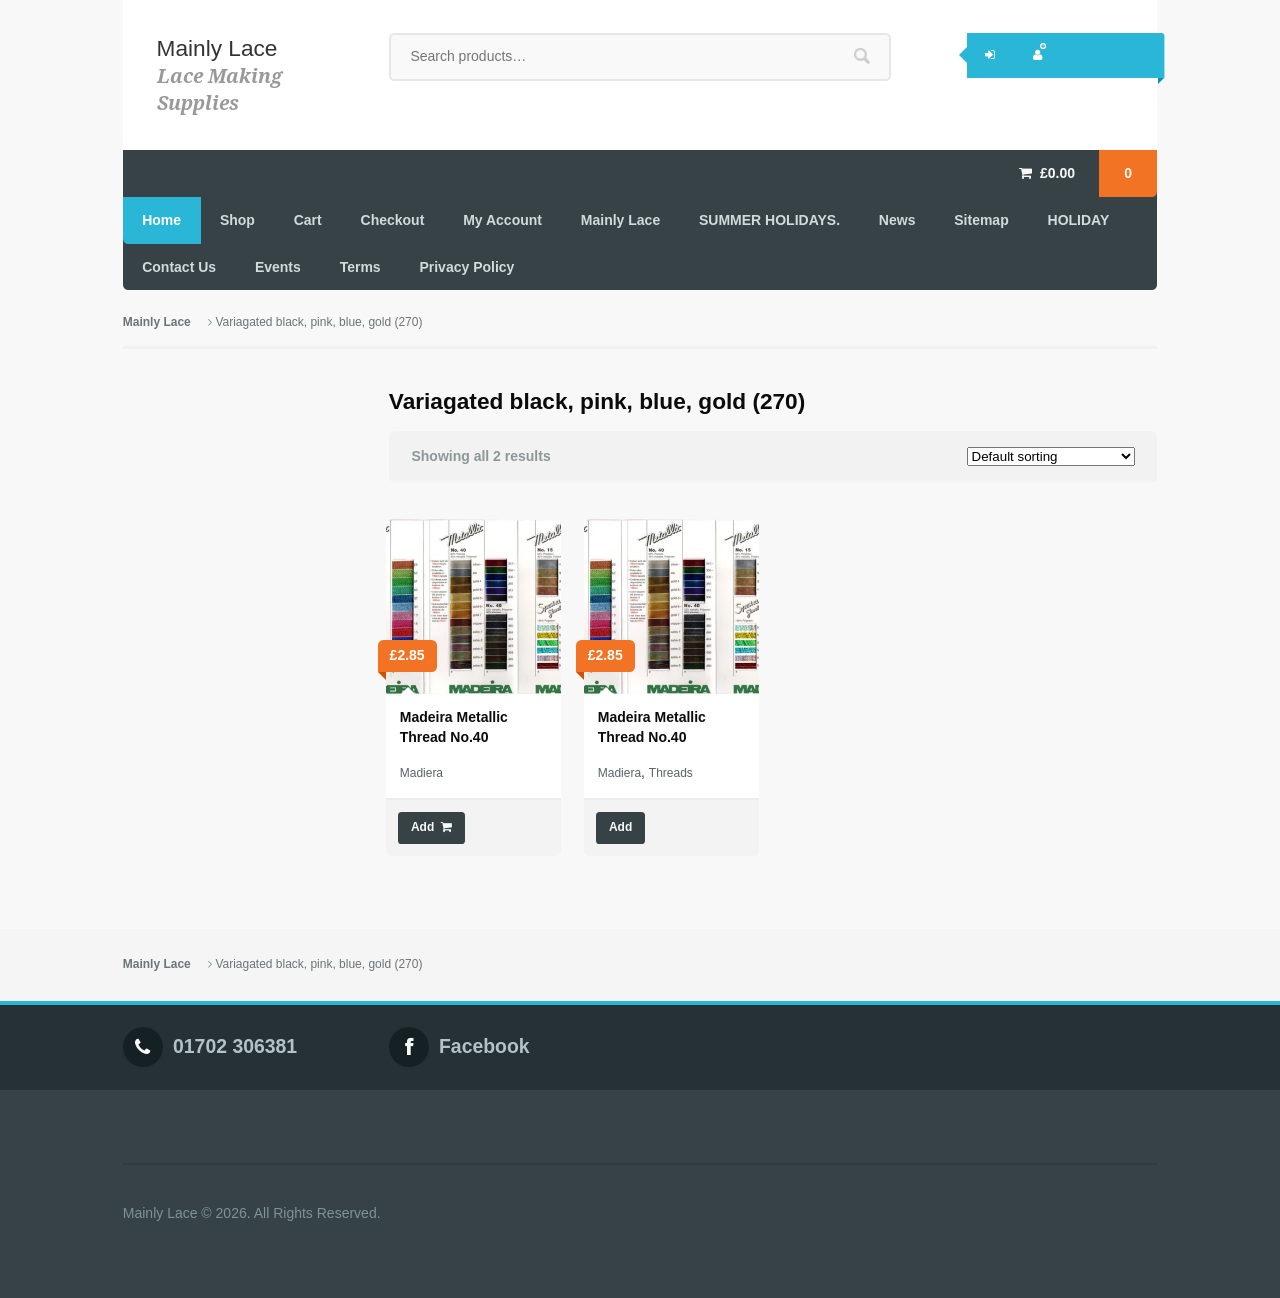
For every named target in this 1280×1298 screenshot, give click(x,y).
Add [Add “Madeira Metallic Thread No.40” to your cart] (422, 827)
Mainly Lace (217, 48)
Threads (671, 773)
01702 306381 (235, 1047)
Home (161, 220)
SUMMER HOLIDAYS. (769, 220)
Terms (360, 267)
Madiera (421, 773)
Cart (308, 220)
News (897, 220)
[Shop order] (1051, 456)
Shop (237, 220)
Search (862, 56)
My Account (502, 220)
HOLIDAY (1079, 220)
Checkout (393, 220)
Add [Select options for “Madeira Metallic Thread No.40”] (620, 827)
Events (278, 267)
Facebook (484, 1047)
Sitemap (981, 220)
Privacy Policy (466, 267)
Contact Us (179, 267)
